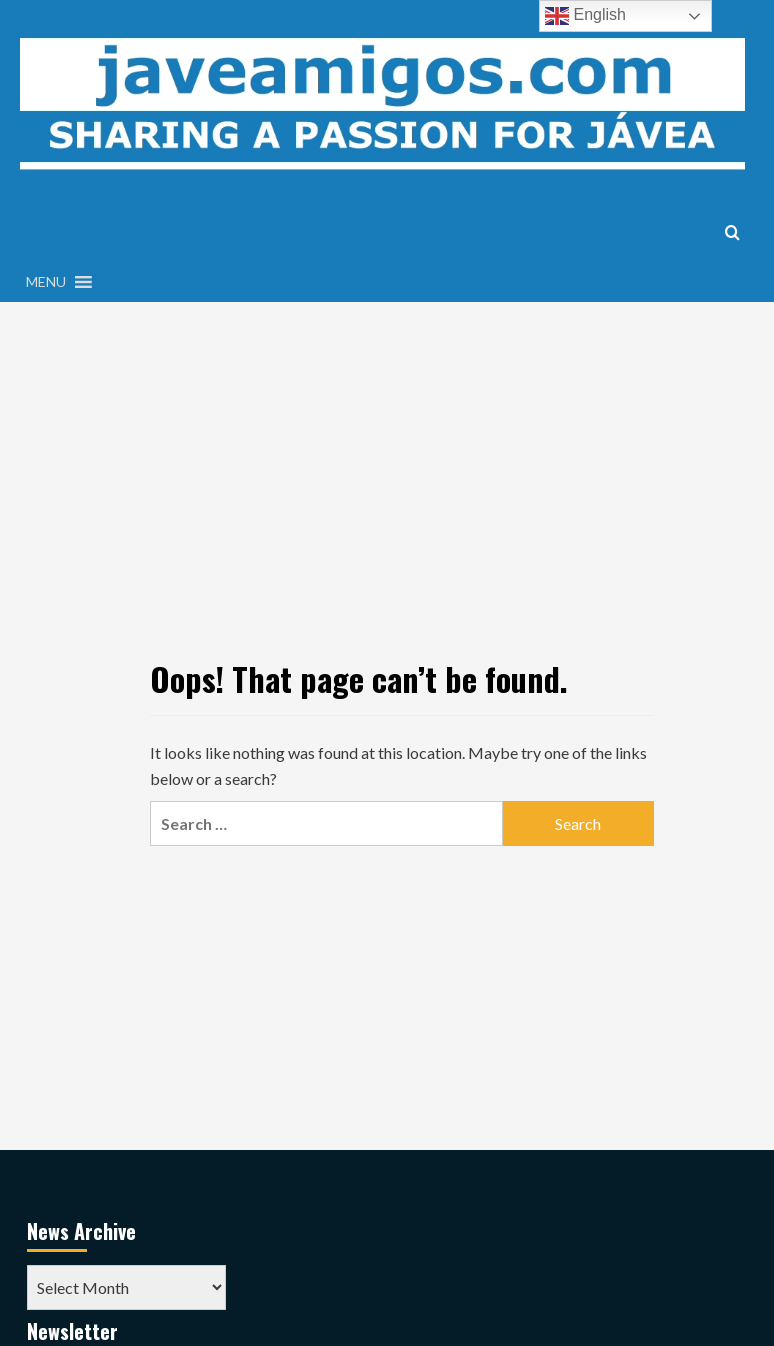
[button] (46, 282)
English (585, 16)
